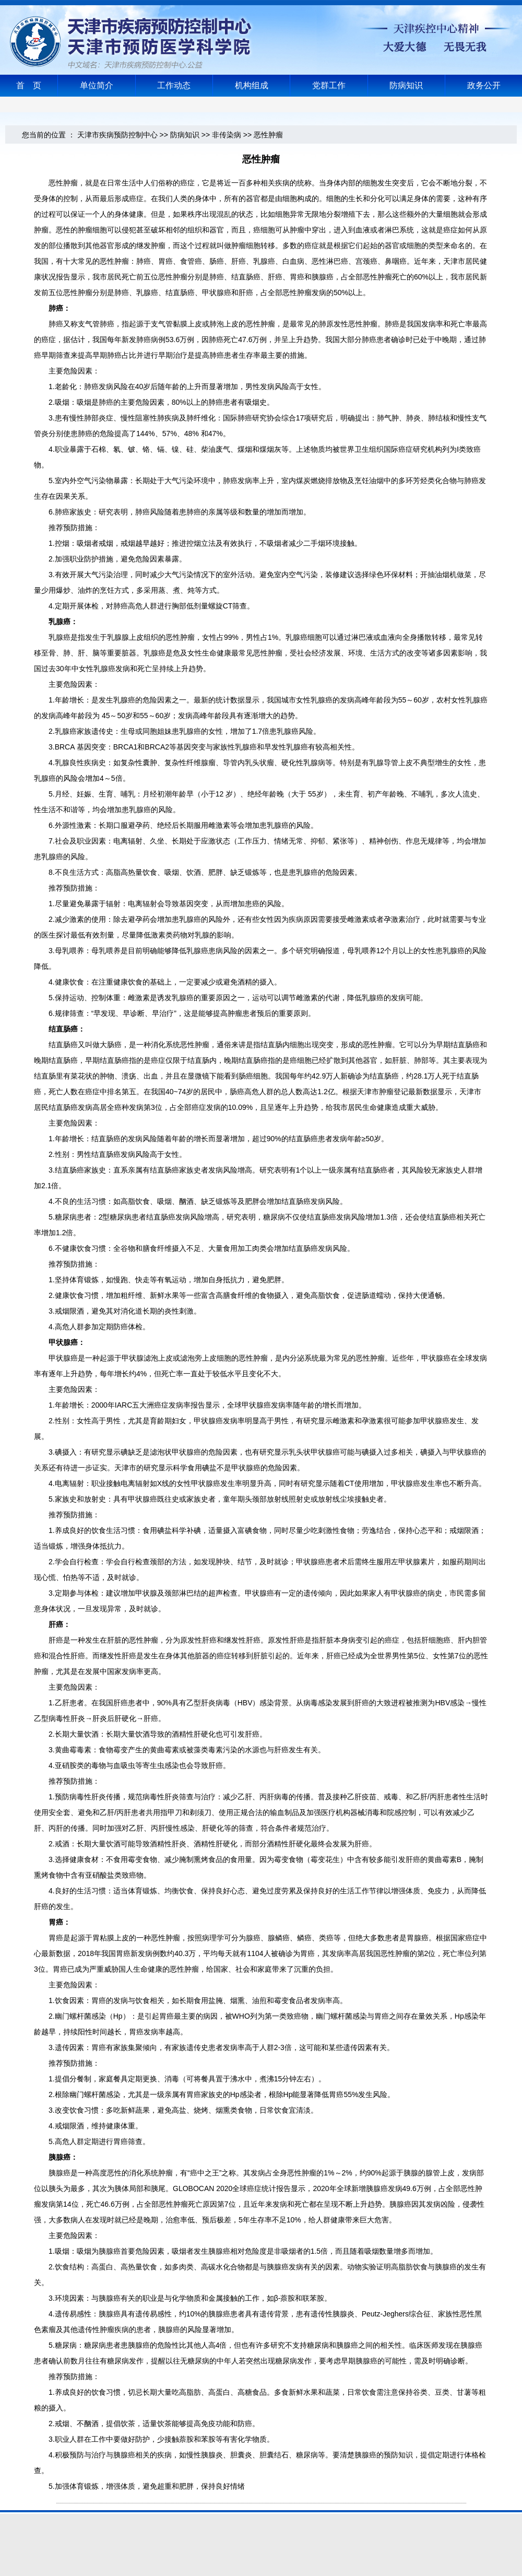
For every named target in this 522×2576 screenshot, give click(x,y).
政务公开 (484, 85)
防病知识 (406, 85)
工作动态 (174, 85)
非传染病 (226, 135)
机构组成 (251, 85)
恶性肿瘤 (268, 135)
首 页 (28, 85)
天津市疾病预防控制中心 (117, 135)
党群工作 (329, 85)
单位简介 (96, 85)
